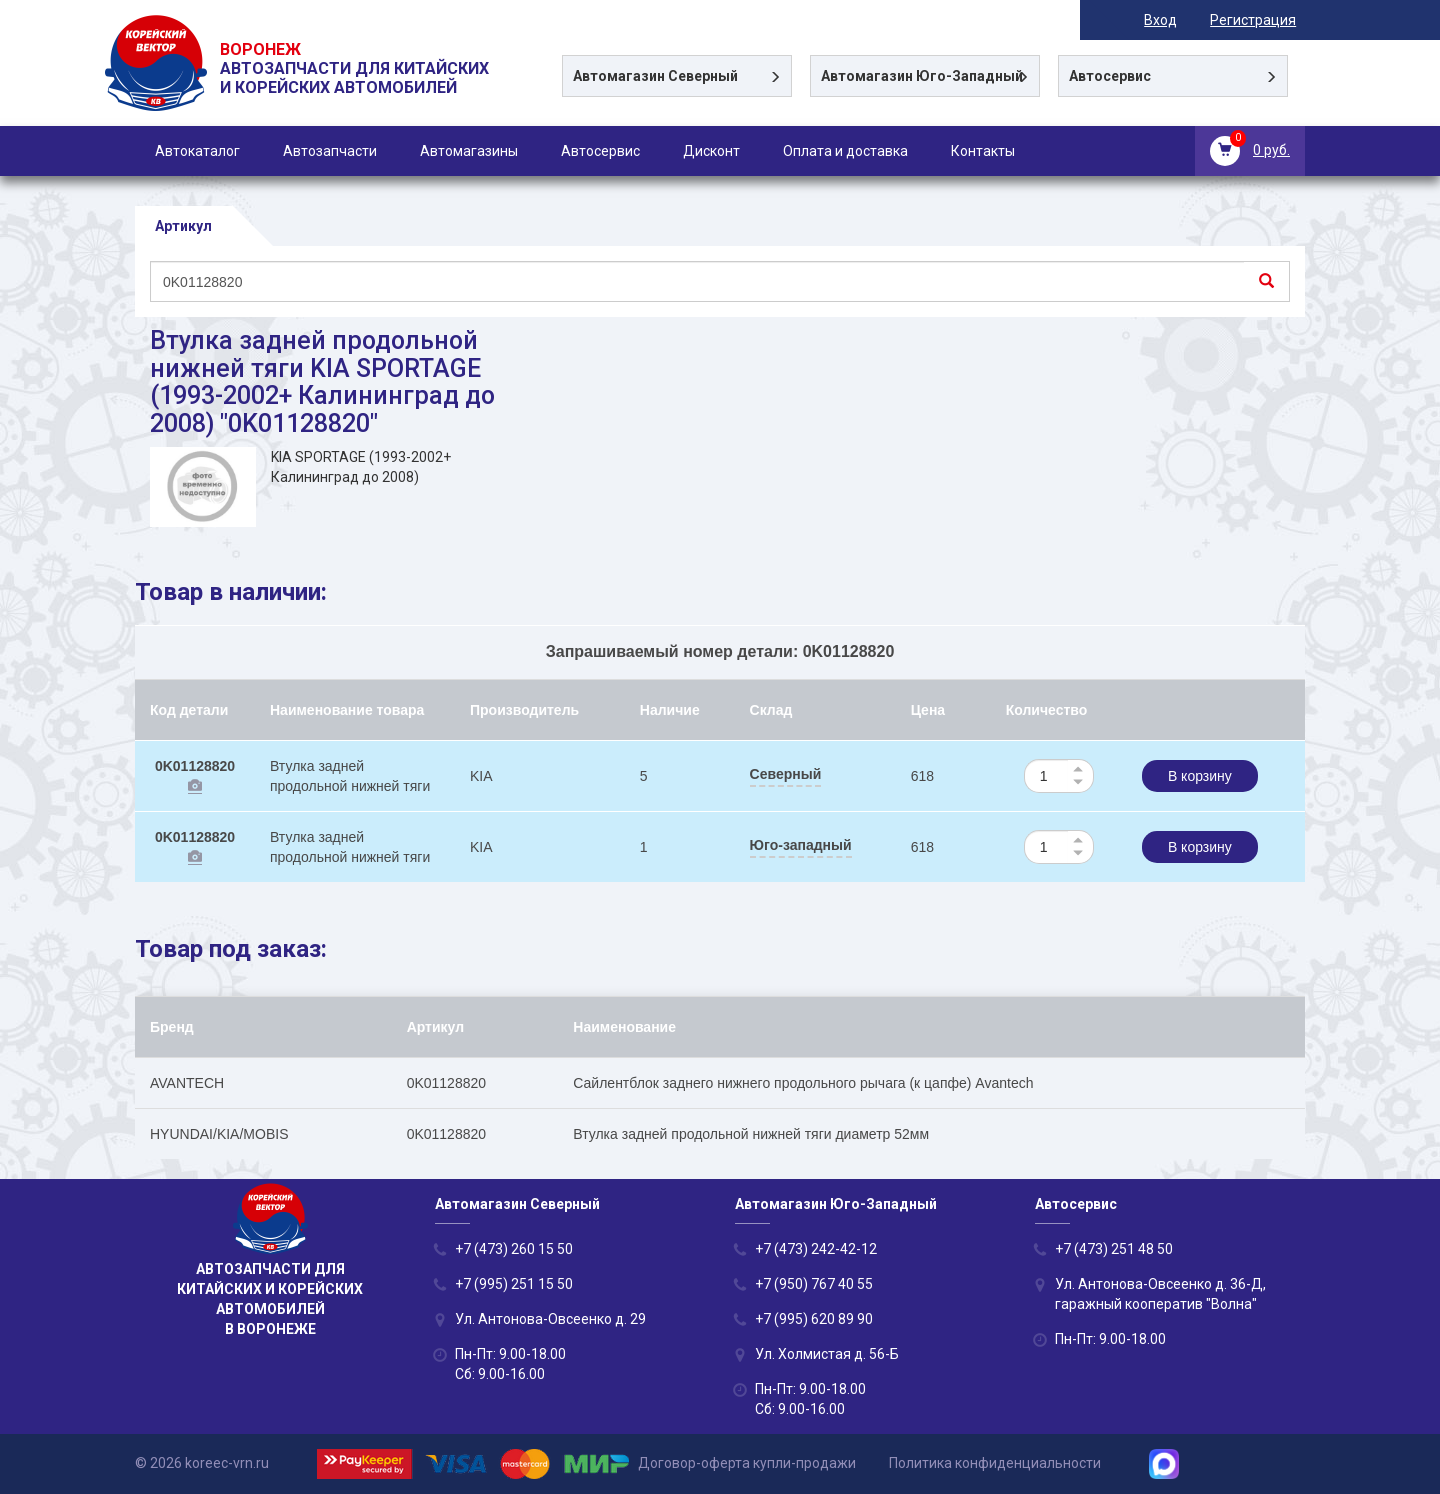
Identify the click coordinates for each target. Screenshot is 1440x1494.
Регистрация (1262, 20)
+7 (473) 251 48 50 (1114, 1249)
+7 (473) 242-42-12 (816, 1249)
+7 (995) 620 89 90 (814, 1319)
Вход (1169, 20)
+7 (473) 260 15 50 (514, 1249)
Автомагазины (469, 151)
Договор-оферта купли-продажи (747, 1463)
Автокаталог (197, 151)
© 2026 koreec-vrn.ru (202, 1463)
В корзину (1200, 776)
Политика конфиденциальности (995, 1463)
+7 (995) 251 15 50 (514, 1284)
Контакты (983, 151)
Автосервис (600, 151)
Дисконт (711, 151)
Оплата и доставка (845, 151)
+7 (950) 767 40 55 (814, 1284)
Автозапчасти (330, 151)
